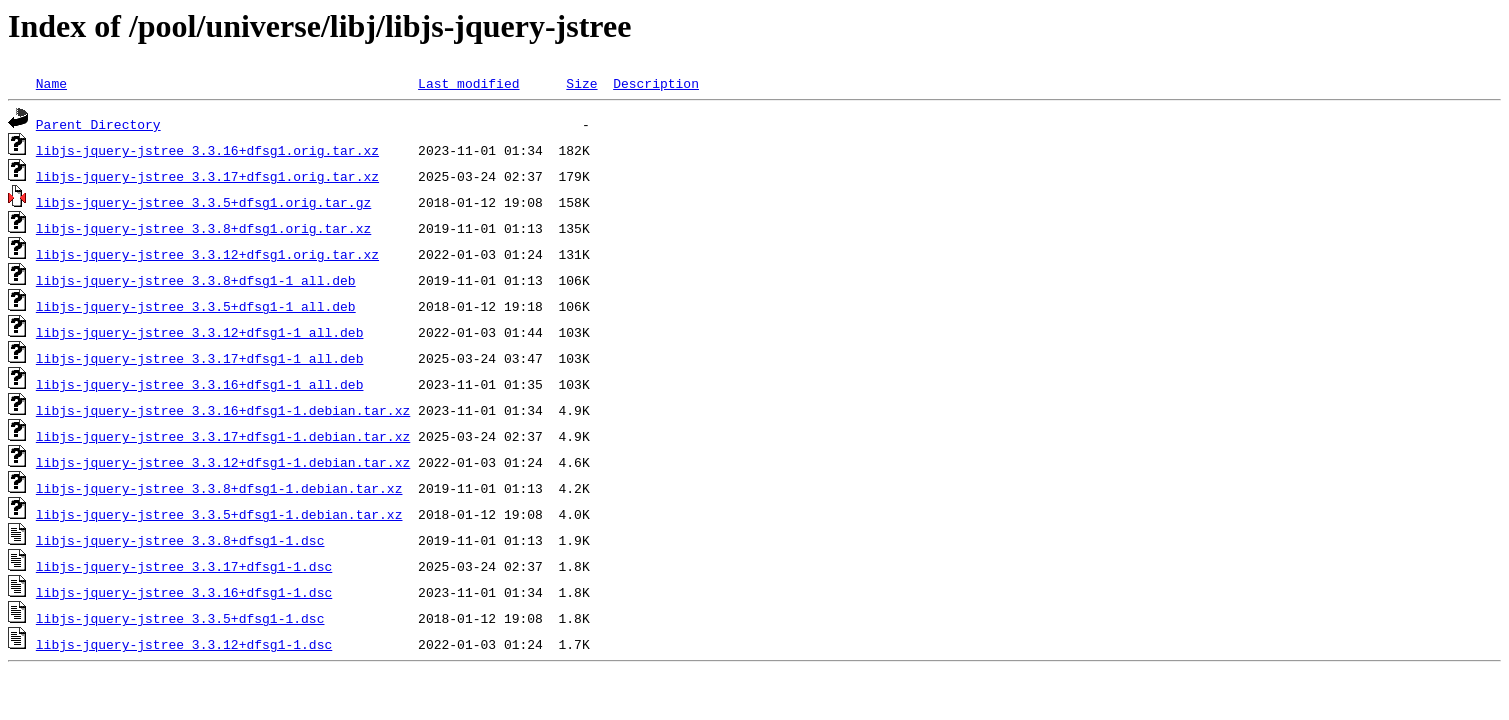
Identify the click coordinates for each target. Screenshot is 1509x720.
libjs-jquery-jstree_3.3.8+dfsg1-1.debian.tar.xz (219, 488)
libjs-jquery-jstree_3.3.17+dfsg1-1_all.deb (200, 358)
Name (51, 83)
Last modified (468, 83)
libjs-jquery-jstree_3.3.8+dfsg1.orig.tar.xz (203, 228)
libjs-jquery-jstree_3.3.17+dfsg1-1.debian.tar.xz (223, 436)
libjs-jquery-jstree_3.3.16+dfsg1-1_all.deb (200, 384)
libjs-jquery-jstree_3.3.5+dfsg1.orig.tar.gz (203, 202)
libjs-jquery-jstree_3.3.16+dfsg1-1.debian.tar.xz (223, 410)
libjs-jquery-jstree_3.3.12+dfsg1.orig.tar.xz (207, 254)
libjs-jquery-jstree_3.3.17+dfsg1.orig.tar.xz (207, 176)
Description (656, 83)
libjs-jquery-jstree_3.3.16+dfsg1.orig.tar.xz (207, 150)
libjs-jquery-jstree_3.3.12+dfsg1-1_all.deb (200, 332)
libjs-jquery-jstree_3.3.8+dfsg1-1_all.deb (196, 280)
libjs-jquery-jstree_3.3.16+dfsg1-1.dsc (184, 592)
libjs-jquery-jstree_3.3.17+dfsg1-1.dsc (184, 566)
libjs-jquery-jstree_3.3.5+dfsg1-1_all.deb (196, 306)
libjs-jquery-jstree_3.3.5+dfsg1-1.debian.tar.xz (219, 514)
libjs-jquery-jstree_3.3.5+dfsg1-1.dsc (180, 618)
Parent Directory (98, 124)
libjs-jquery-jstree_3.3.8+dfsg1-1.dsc (180, 540)
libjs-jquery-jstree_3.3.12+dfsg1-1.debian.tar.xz (223, 462)
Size (581, 83)
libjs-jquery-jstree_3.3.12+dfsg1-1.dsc (184, 644)
